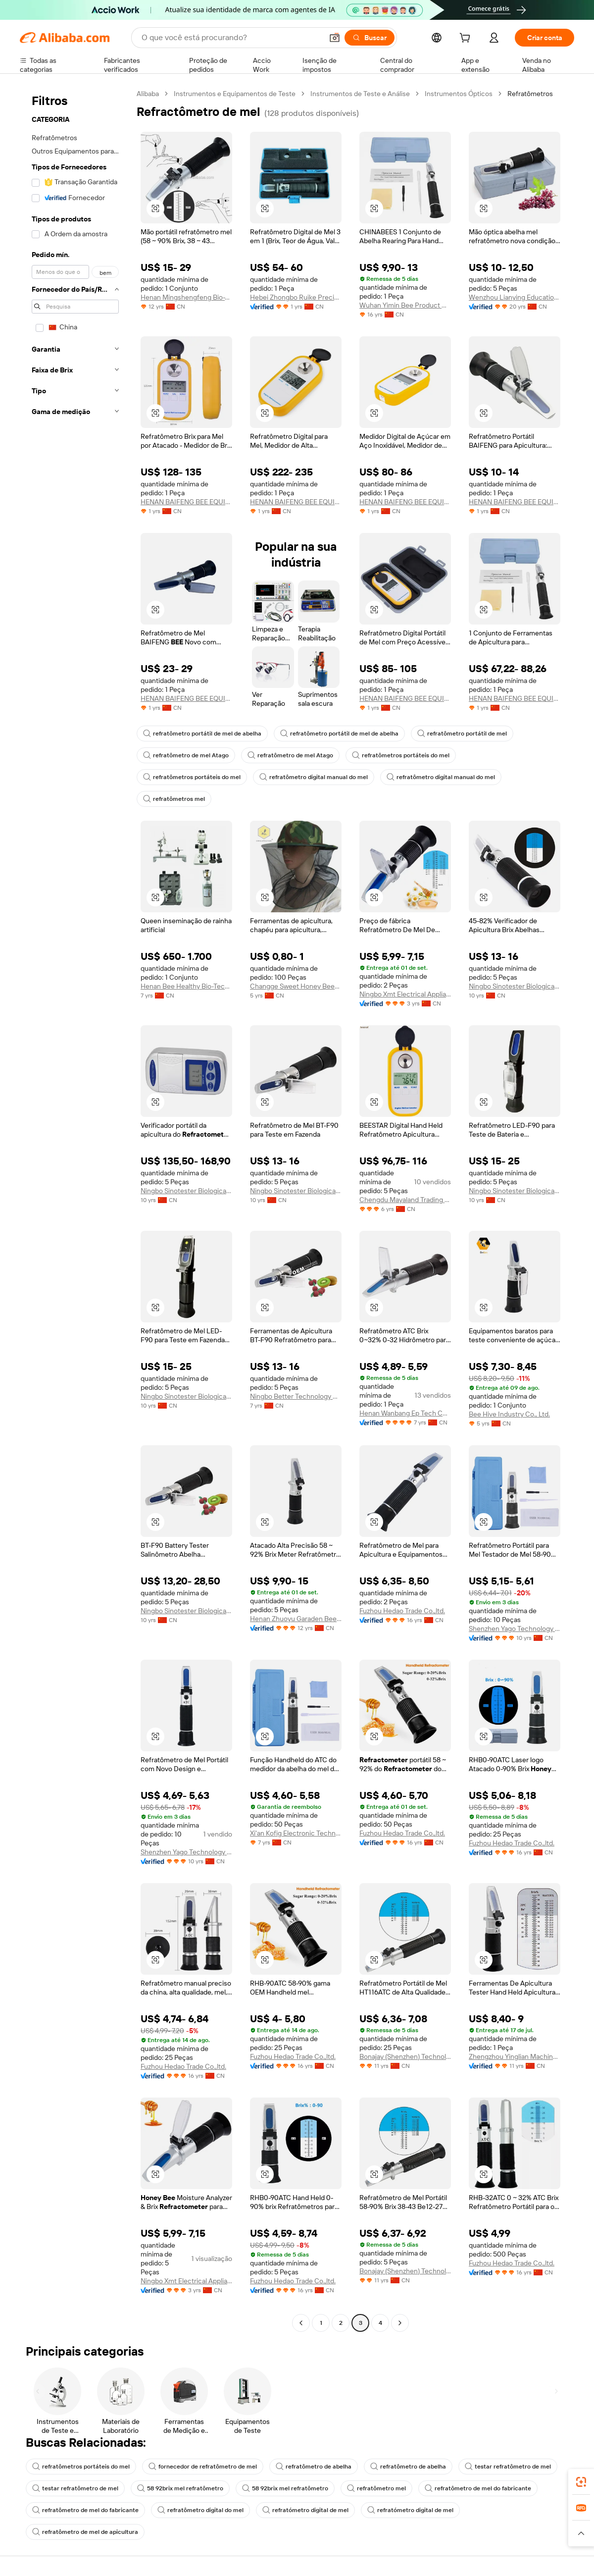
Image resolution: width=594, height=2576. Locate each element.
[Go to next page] (400, 2323)
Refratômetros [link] (530, 94)
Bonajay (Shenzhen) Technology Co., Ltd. (405, 2056)
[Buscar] (370, 38)
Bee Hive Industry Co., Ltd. (509, 1414)
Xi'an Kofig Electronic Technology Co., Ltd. (296, 1833)
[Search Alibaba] (231, 37)
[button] (335, 38)
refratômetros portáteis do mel (400, 755)
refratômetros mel (174, 799)
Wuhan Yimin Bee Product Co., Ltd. (405, 305)
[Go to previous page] (301, 2323)
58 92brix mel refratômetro (180, 2488)
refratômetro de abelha (313, 2467)
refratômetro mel (376, 2488)
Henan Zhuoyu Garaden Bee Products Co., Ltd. (296, 1619)
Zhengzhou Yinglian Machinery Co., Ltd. (514, 2056)
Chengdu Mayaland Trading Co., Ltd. (405, 1200)
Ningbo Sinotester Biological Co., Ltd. (514, 986)
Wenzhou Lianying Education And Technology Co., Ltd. (514, 297)
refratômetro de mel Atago (186, 755)
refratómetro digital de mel (305, 2510)
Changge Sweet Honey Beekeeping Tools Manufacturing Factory (296, 986)
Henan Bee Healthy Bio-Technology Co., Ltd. (186, 986)
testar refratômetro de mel (508, 2467)
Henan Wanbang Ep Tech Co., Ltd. (405, 1413)
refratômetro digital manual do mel (313, 777)
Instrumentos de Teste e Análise (360, 94)
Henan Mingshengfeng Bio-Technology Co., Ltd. (186, 297)
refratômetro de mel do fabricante (478, 2488)
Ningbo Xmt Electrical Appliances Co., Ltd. (405, 994)
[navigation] (75, 1209)
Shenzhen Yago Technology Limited (514, 1628)
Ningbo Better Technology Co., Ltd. (296, 1396)
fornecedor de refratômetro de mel (202, 2467)
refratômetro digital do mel (200, 2510)
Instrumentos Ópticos (459, 94)
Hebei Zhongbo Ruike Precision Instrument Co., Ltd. (296, 297)
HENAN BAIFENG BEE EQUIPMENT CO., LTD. (186, 502)
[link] (581, 2482)
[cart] (466, 39)
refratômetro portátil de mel (462, 733)
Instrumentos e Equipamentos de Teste (235, 94)
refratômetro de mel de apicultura (85, 2532)
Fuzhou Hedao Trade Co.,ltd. (402, 1611)
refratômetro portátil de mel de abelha (202, 733)
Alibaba (148, 94)
